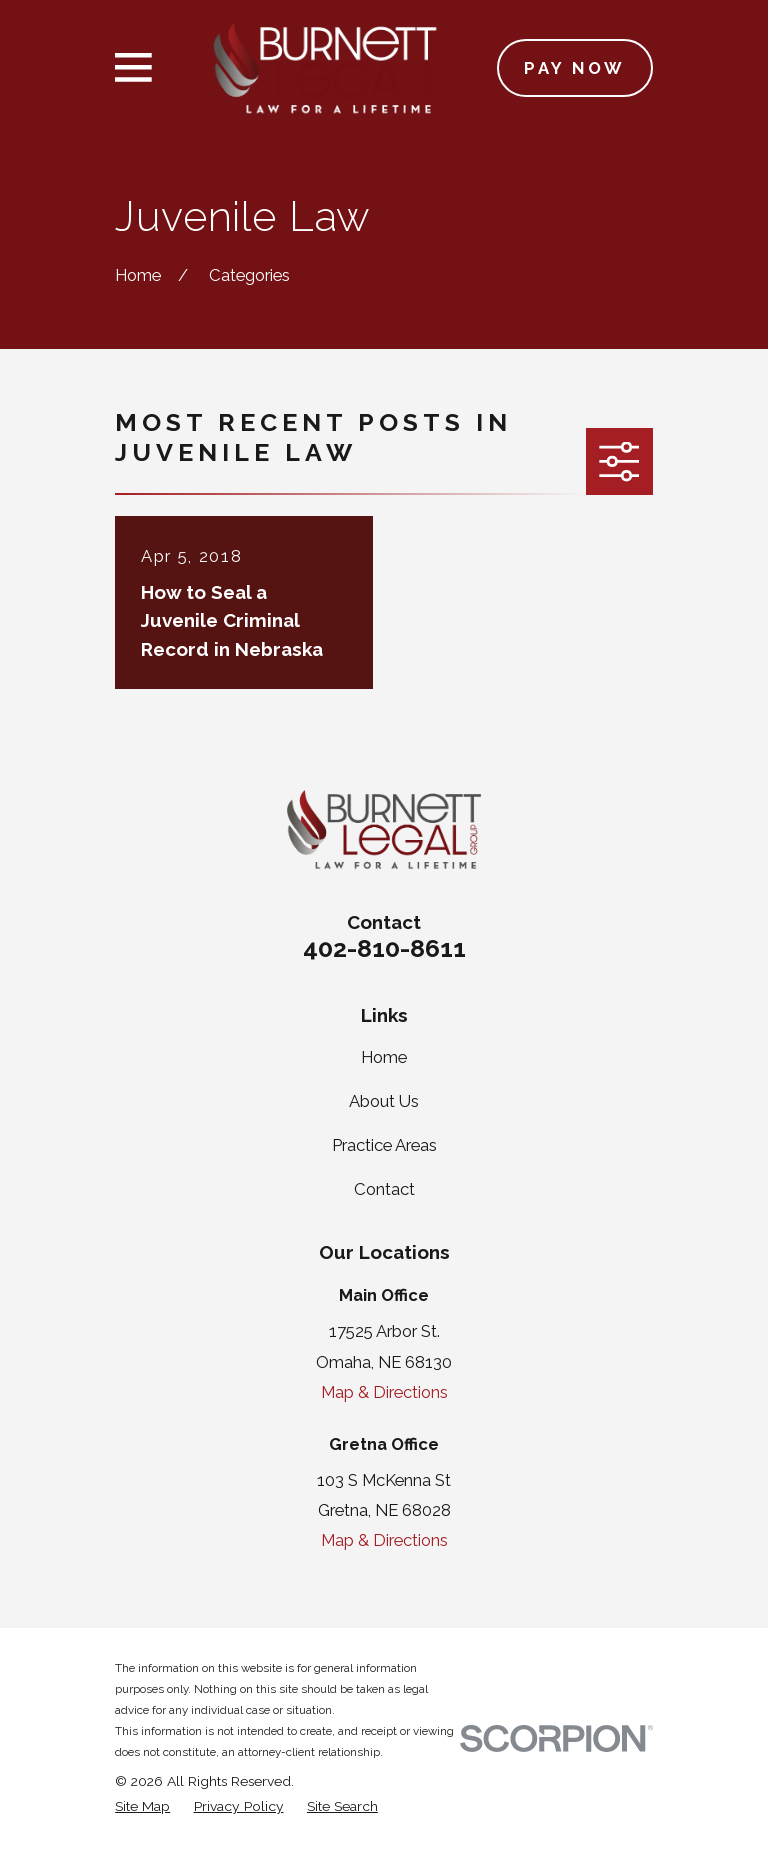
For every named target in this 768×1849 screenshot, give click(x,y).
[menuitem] (142, 1806)
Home (384, 1057)
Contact (384, 1189)
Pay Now (574, 68)
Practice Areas (384, 1145)
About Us (384, 1101)
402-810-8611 (384, 948)
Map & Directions (384, 1392)
